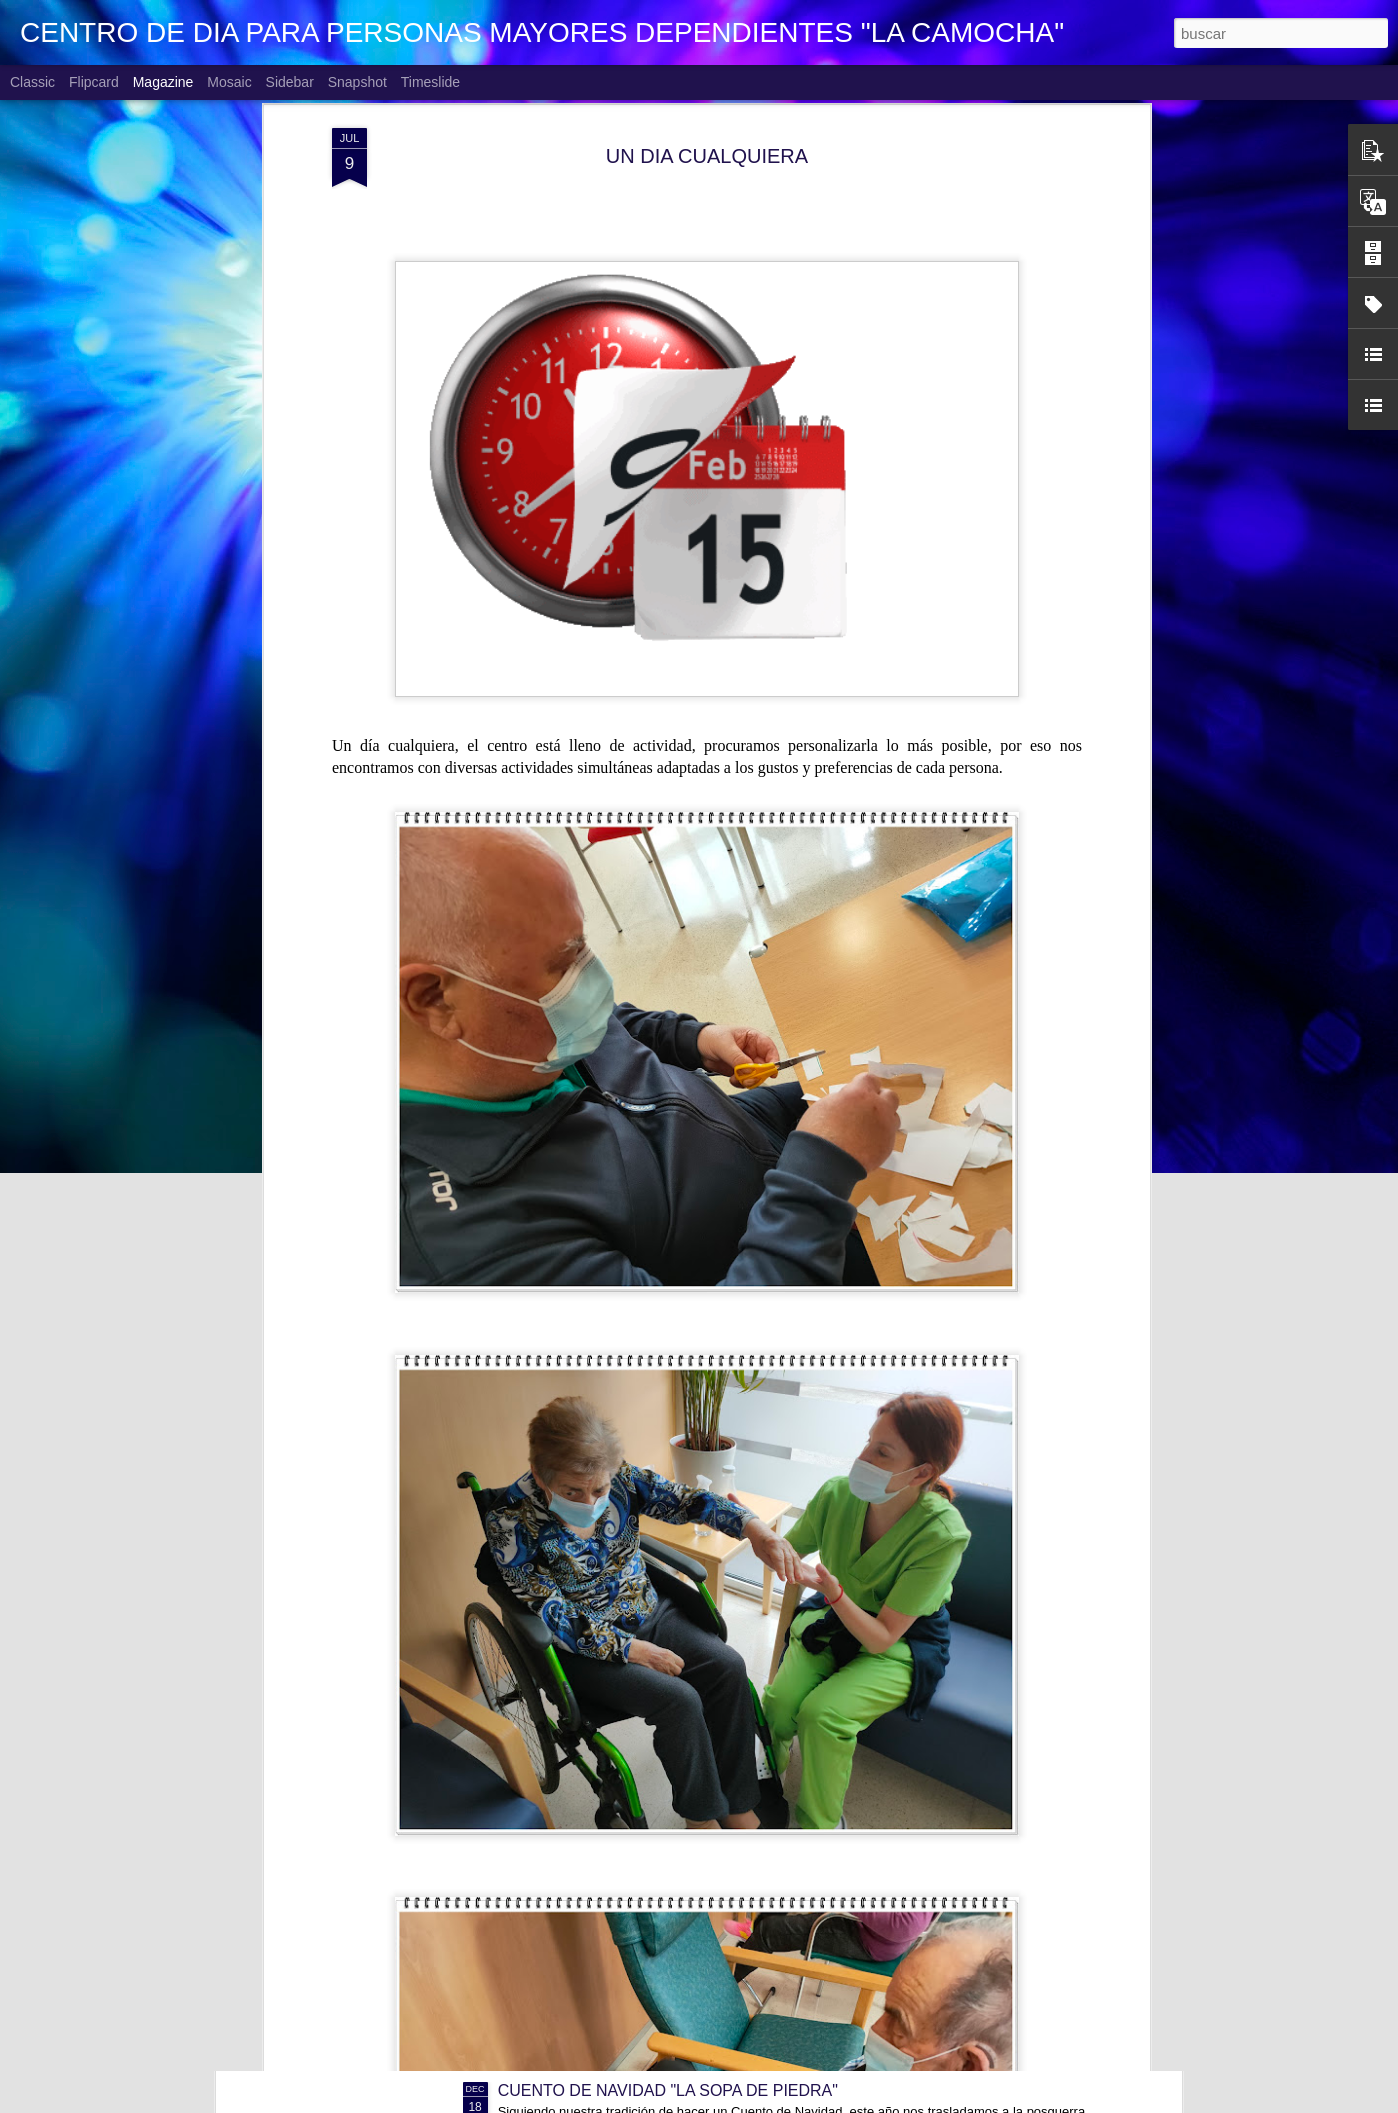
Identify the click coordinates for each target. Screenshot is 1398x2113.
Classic (32, 82)
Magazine (163, 82)
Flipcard (94, 82)
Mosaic (229, 82)
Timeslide (430, 82)
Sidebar (290, 82)
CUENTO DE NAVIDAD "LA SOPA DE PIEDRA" (668, 2090)
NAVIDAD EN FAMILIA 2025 (599, 1863)
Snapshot (357, 82)
